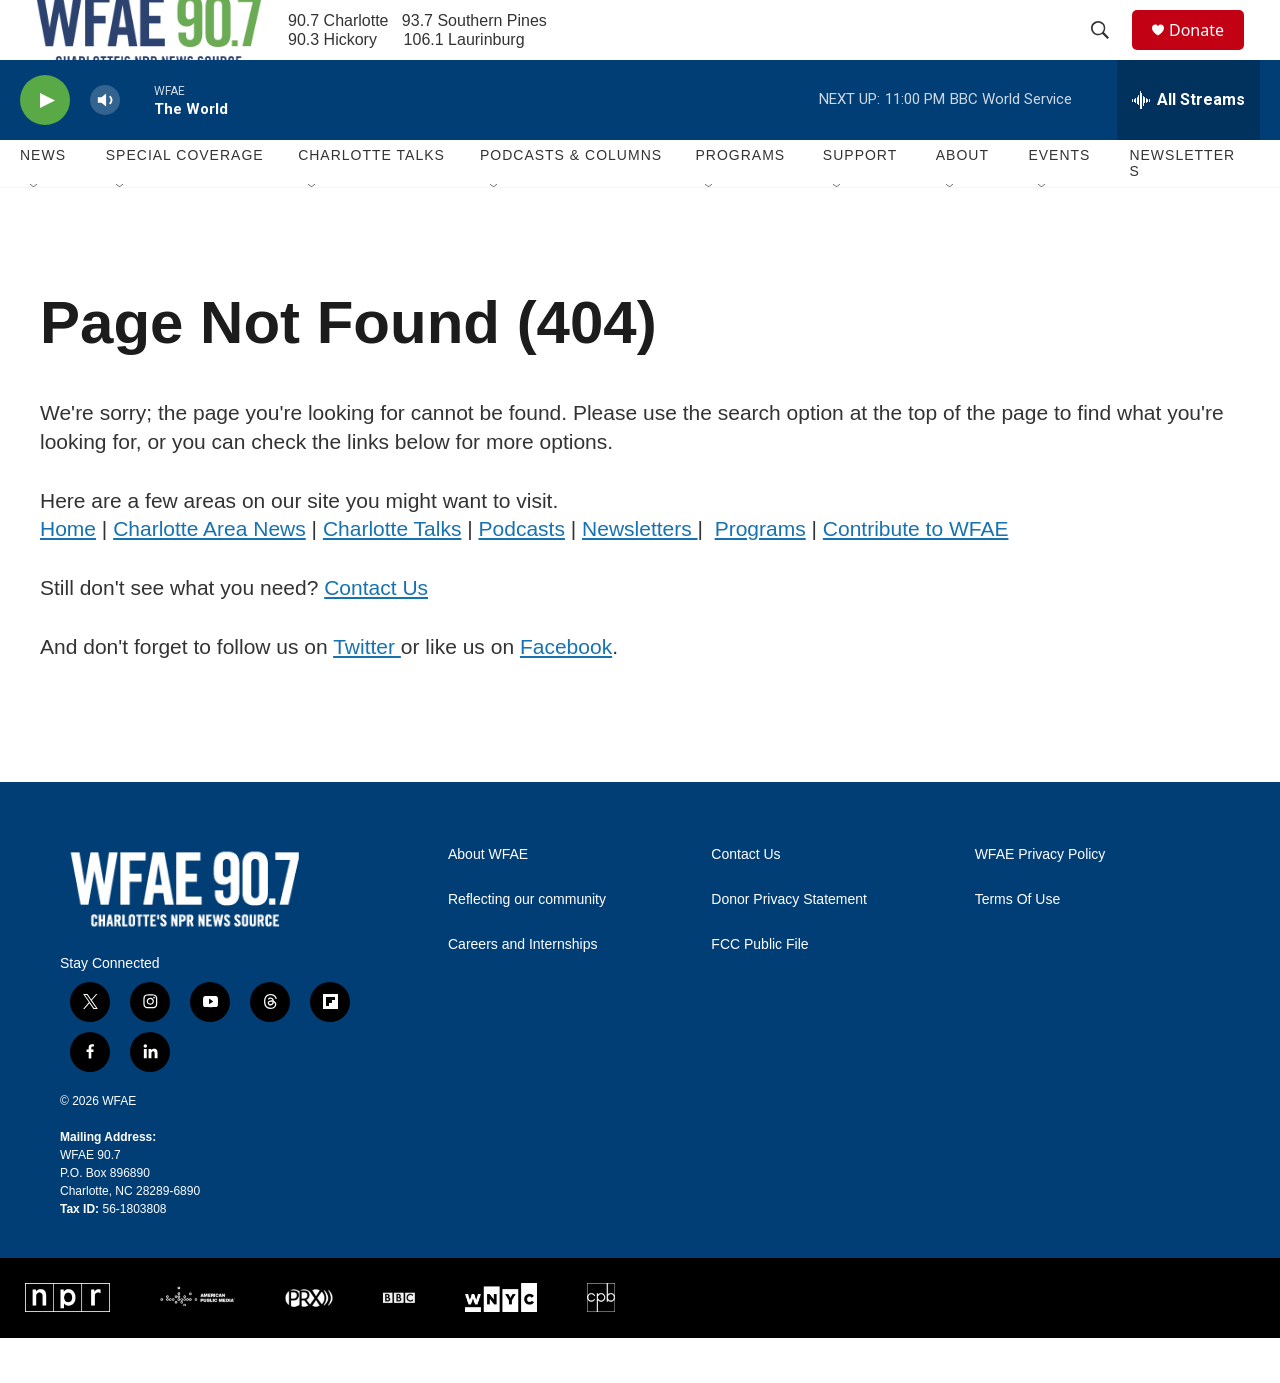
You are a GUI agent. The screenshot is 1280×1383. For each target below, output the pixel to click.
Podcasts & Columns (571, 200)
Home (68, 573)
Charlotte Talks (392, 573)
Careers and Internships (522, 989)
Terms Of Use (1018, 944)
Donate (1209, 52)
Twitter (367, 691)
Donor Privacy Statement (789, 944)
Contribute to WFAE (916, 573)
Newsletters (1182, 208)
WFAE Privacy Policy (1040, 899)
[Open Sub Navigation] (35, 232)
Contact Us (376, 632)
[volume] (105, 145)
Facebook (566, 691)
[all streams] (1188, 145)
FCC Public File (759, 989)
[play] (45, 145)
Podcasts (522, 573)
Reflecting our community (527, 944)
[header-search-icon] (1109, 53)
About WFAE (488, 899)
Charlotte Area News (209, 573)
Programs (760, 573)
